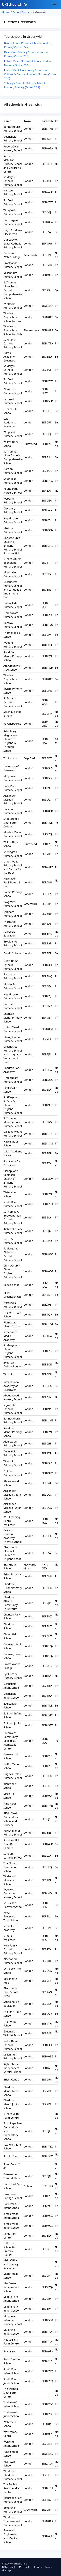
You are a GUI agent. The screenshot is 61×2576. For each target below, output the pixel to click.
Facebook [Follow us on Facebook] (9, 2567)
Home (5, 12)
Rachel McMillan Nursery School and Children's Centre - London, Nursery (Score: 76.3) (30, 74)
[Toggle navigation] (54, 4)
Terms (48, 2567)
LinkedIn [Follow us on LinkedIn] (25, 2567)
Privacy (38, 2567)
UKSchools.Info (14, 4)
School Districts (22, 12)
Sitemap (6, 2570)
